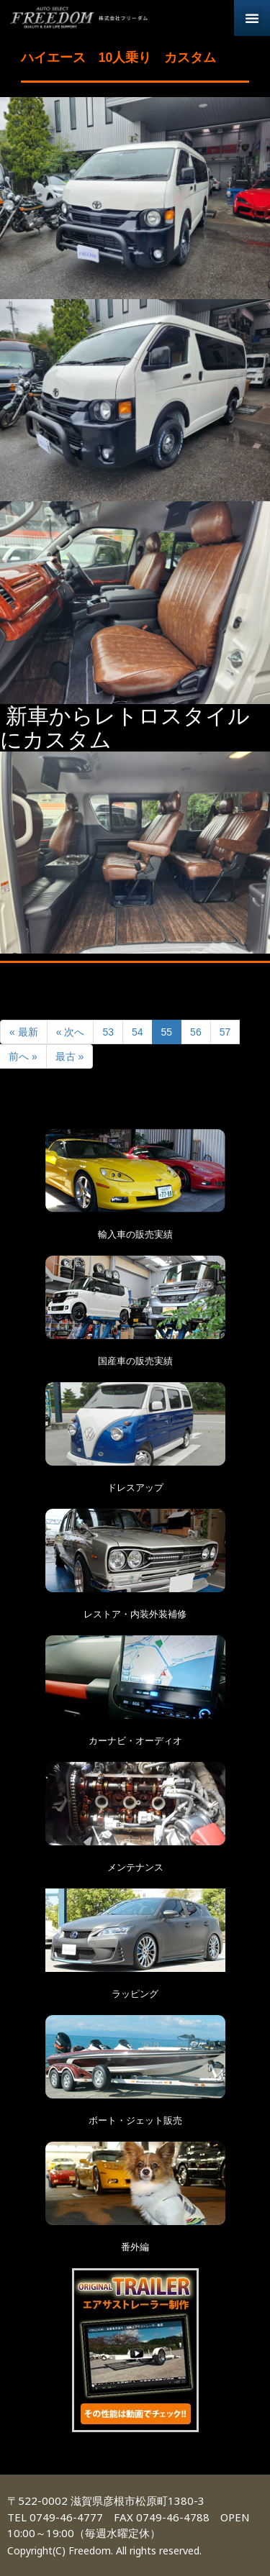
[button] (252, 18)
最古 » (69, 1056)
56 (196, 1032)
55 (167, 1032)
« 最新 (23, 1032)
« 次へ (70, 1032)
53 (108, 1032)
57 (225, 1032)
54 (137, 1032)
